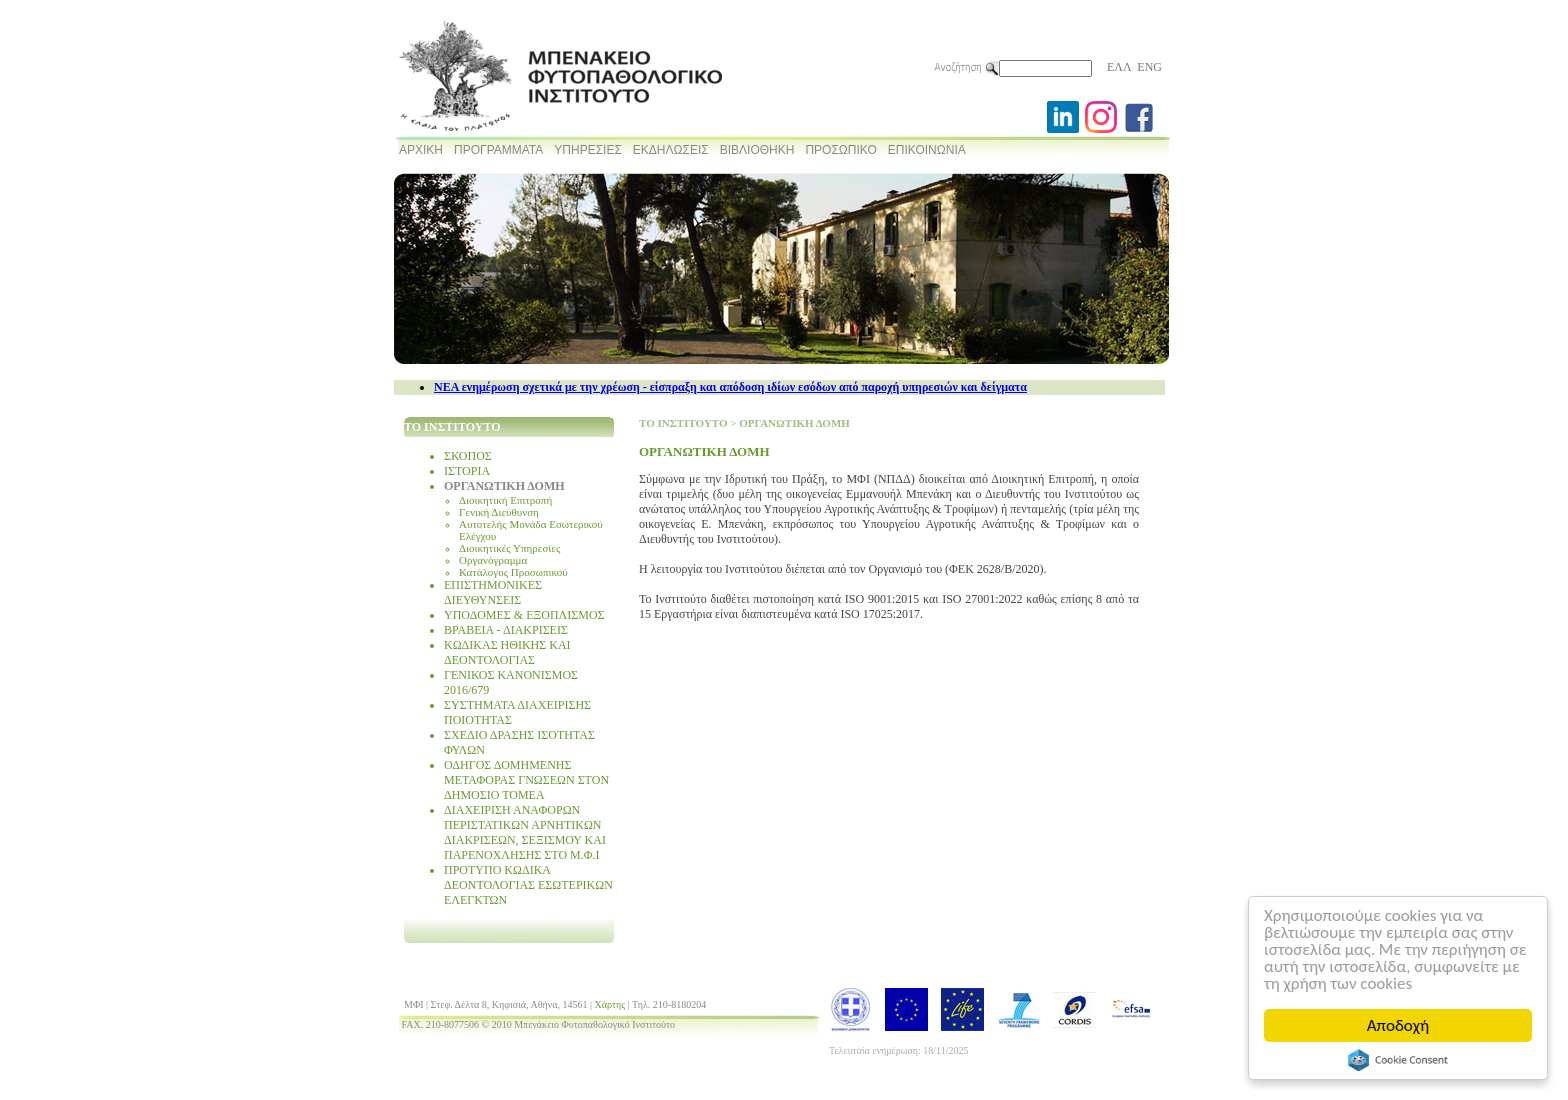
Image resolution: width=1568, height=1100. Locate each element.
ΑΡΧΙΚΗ (421, 150)
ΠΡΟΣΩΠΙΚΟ (840, 150)
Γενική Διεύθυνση (499, 512)
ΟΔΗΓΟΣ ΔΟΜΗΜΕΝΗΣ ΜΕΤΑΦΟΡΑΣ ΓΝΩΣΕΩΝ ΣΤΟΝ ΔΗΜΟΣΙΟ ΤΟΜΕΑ (526, 780)
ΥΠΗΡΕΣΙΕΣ (588, 150)
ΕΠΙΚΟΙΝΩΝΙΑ (927, 150)
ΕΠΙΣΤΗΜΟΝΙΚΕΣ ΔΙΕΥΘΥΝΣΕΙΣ (493, 592)
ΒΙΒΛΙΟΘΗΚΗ (757, 150)
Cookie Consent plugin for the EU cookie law (1398, 1060)
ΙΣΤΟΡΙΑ (467, 471)
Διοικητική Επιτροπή (505, 500)
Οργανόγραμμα (493, 560)
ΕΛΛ (1119, 67)
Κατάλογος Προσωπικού (513, 572)
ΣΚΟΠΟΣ (468, 456)
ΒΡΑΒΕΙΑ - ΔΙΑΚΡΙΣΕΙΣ (506, 630)
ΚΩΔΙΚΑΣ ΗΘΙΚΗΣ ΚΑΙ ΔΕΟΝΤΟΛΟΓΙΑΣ (507, 652)
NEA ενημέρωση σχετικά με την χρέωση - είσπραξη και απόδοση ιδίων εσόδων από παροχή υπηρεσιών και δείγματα (730, 387)
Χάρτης (610, 1004)
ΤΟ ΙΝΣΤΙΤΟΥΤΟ (683, 423)
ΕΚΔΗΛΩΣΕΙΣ (671, 150)
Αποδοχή (1398, 1025)
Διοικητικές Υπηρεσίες (509, 548)
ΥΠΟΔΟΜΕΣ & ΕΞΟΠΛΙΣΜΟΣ (524, 615)
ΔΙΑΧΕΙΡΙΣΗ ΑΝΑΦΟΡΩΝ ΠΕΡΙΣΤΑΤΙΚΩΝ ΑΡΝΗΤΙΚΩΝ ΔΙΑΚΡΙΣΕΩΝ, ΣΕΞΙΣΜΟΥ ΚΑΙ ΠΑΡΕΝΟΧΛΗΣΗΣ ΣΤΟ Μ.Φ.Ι (525, 832)
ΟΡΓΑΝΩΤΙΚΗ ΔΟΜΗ (504, 486)
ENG (1149, 67)
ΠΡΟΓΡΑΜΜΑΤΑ (498, 150)
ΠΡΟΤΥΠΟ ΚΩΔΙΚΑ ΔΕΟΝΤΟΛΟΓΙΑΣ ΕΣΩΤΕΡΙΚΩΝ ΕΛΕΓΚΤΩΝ (528, 885)
